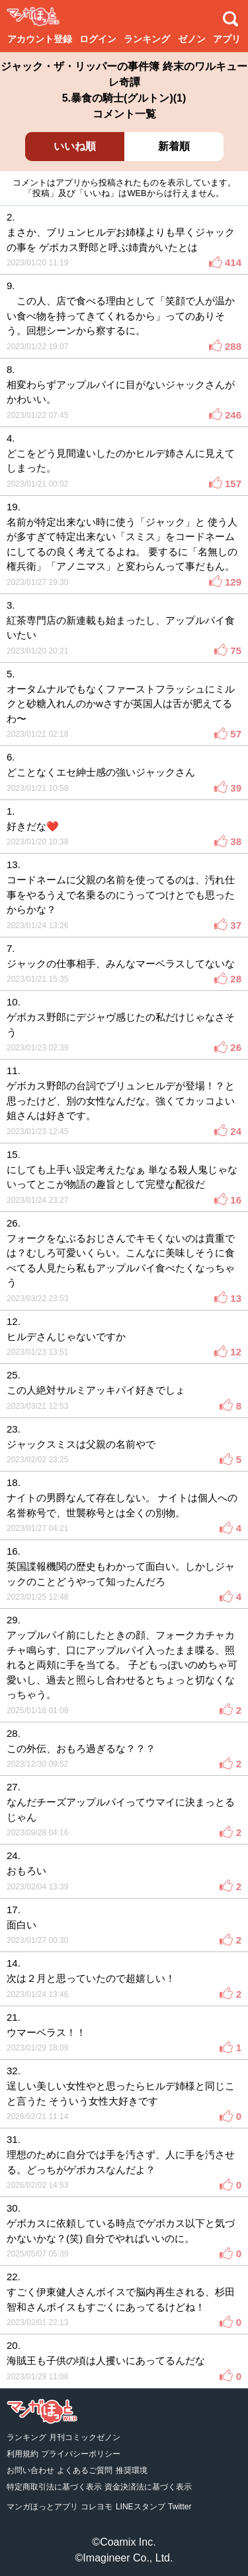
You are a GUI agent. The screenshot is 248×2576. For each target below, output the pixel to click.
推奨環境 (131, 2470)
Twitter (179, 2506)
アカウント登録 (39, 39)
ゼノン (192, 39)
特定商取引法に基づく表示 (54, 2486)
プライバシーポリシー (80, 2453)
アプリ (227, 39)
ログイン (97, 39)
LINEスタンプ (140, 2506)
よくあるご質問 (84, 2470)
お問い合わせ (30, 2470)
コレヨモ (96, 2506)
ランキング (147, 39)
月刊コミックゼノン (84, 2437)
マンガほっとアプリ (42, 2506)
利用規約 (22, 2453)
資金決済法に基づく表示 (148, 2486)
